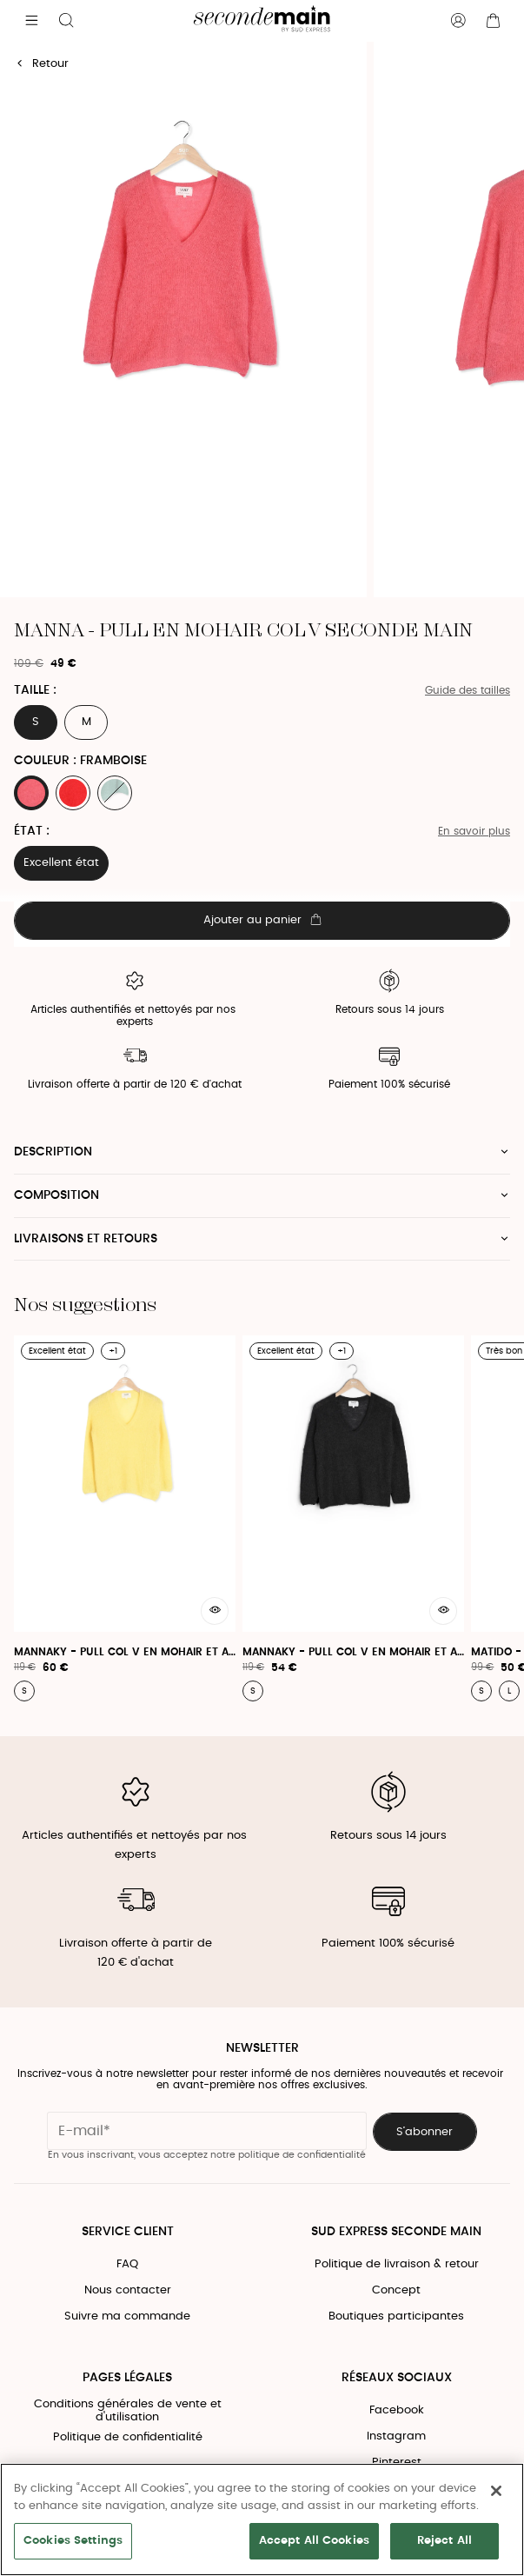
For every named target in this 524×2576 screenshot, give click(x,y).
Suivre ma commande (127, 2316)
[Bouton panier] (492, 21)
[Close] (496, 2491)
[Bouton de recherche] (66, 21)
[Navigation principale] (31, 21)
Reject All (444, 2540)
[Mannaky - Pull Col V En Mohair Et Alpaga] (124, 1518)
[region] (262, 2519)
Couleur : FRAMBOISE (80, 761)
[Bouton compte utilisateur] (458, 21)
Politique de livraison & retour (397, 2264)
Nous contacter (127, 2290)
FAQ (127, 2264)
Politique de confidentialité (127, 2437)
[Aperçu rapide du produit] (215, 1611)
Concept (396, 2290)
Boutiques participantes (396, 2316)
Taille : (35, 690)
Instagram (396, 2436)
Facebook (396, 2410)
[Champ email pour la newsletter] (207, 2131)
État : (32, 831)
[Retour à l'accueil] (262, 20)
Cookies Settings (73, 2540)
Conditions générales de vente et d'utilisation (128, 2411)
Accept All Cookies (314, 2540)
